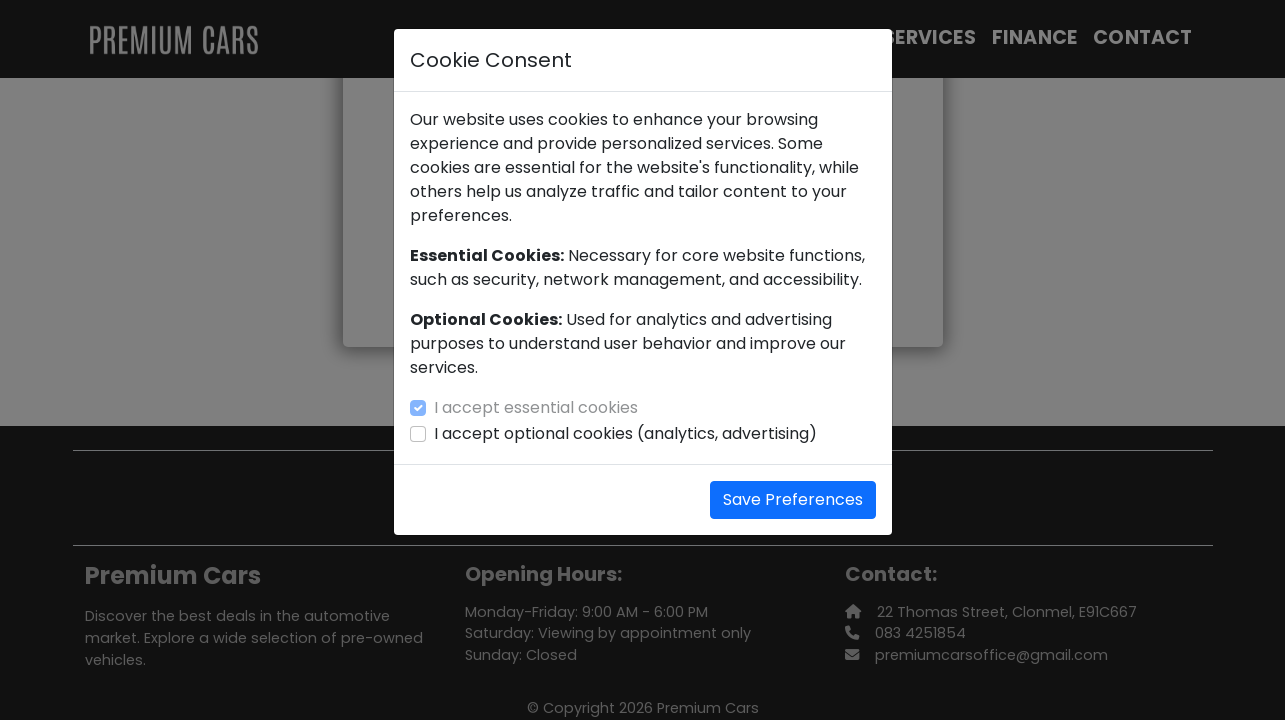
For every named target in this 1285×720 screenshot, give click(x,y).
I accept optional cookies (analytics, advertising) (625, 433)
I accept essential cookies (536, 407)
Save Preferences (793, 499)
